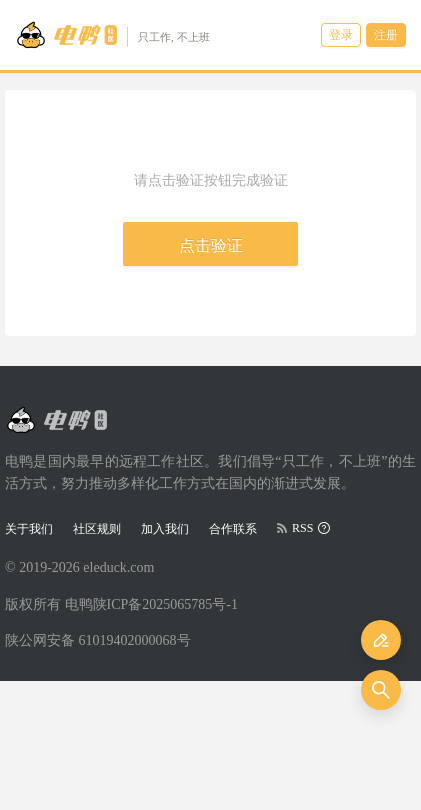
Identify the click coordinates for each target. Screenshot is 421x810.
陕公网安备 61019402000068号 (98, 640)
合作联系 (233, 529)
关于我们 (29, 529)
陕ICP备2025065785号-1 (165, 604)
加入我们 (165, 529)
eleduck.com (118, 567)
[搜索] (381, 690)
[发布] (381, 640)
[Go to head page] (112, 35)
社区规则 (97, 529)
